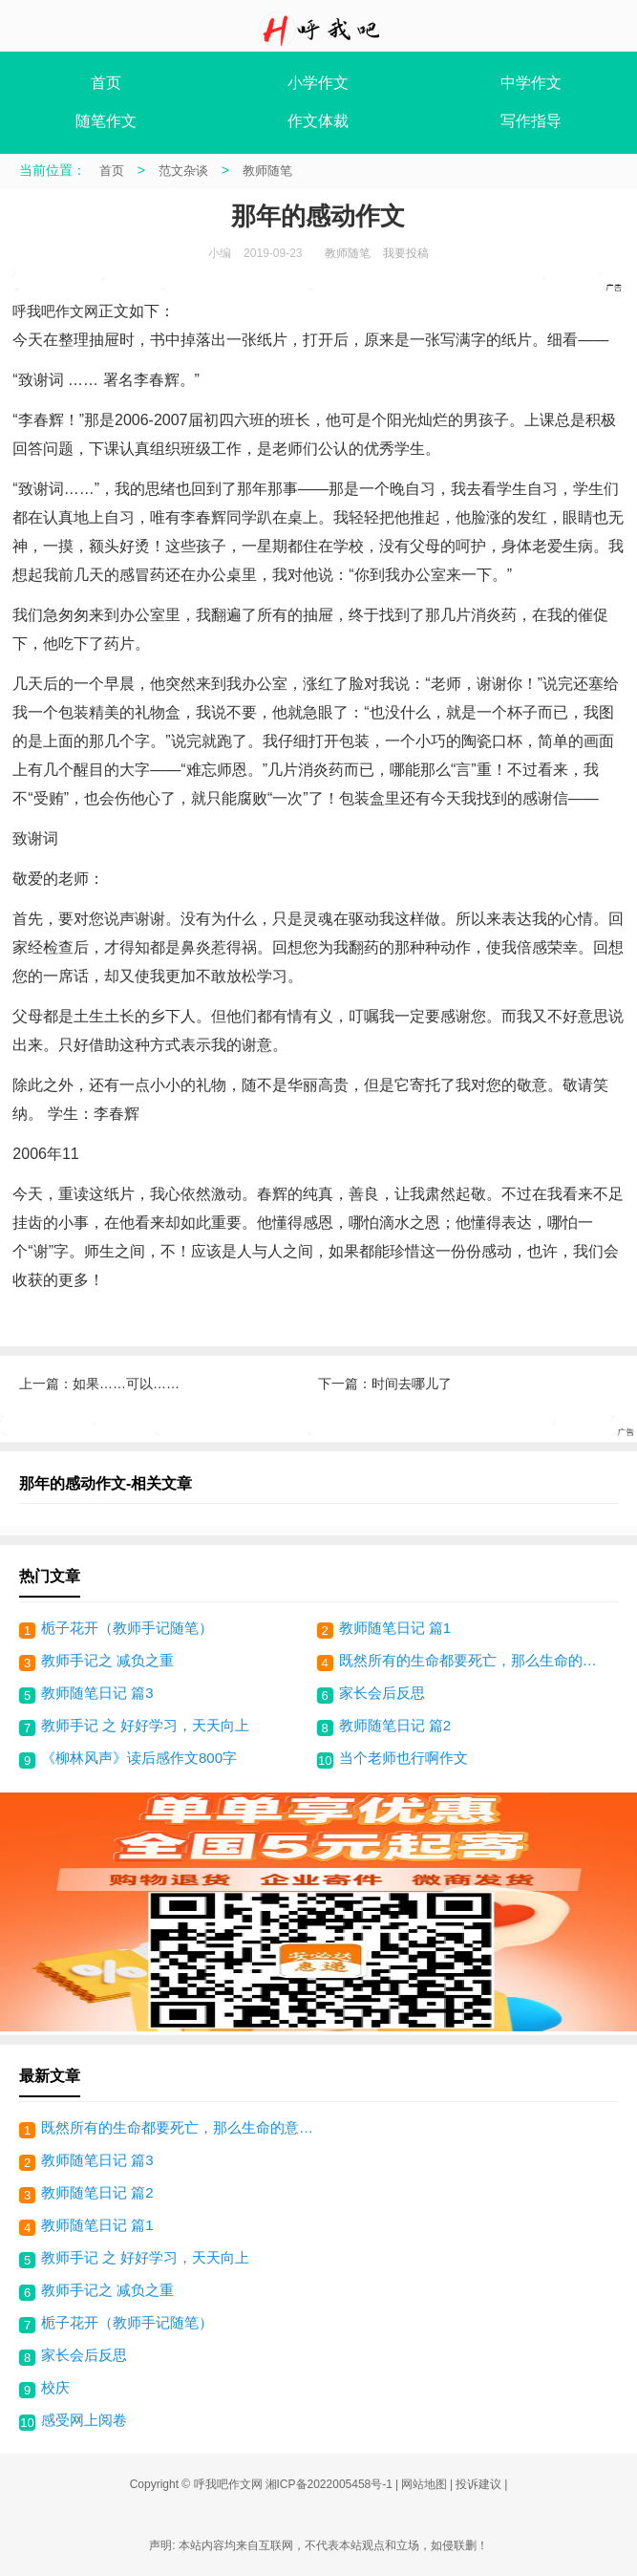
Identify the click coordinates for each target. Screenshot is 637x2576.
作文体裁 (318, 121)
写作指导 (531, 121)
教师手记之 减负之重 (107, 1660)
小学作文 (318, 83)
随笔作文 (106, 121)
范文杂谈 (183, 170)
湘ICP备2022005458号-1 (329, 2484)
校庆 (55, 2387)
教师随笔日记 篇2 (395, 1725)
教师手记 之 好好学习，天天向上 (145, 1725)
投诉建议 (478, 2484)
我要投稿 (406, 253)
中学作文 (531, 83)
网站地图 (424, 2484)
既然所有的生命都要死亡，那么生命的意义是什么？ (474, 1660)
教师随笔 (267, 170)
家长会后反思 (382, 1693)
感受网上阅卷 (84, 2420)
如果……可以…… (126, 1383)
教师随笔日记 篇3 (97, 1693)
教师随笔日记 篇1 (395, 1628)
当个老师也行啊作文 (403, 1758)
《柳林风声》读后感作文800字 (139, 1758)
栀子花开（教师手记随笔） (127, 1628)
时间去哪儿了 (412, 1383)
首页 (106, 83)
